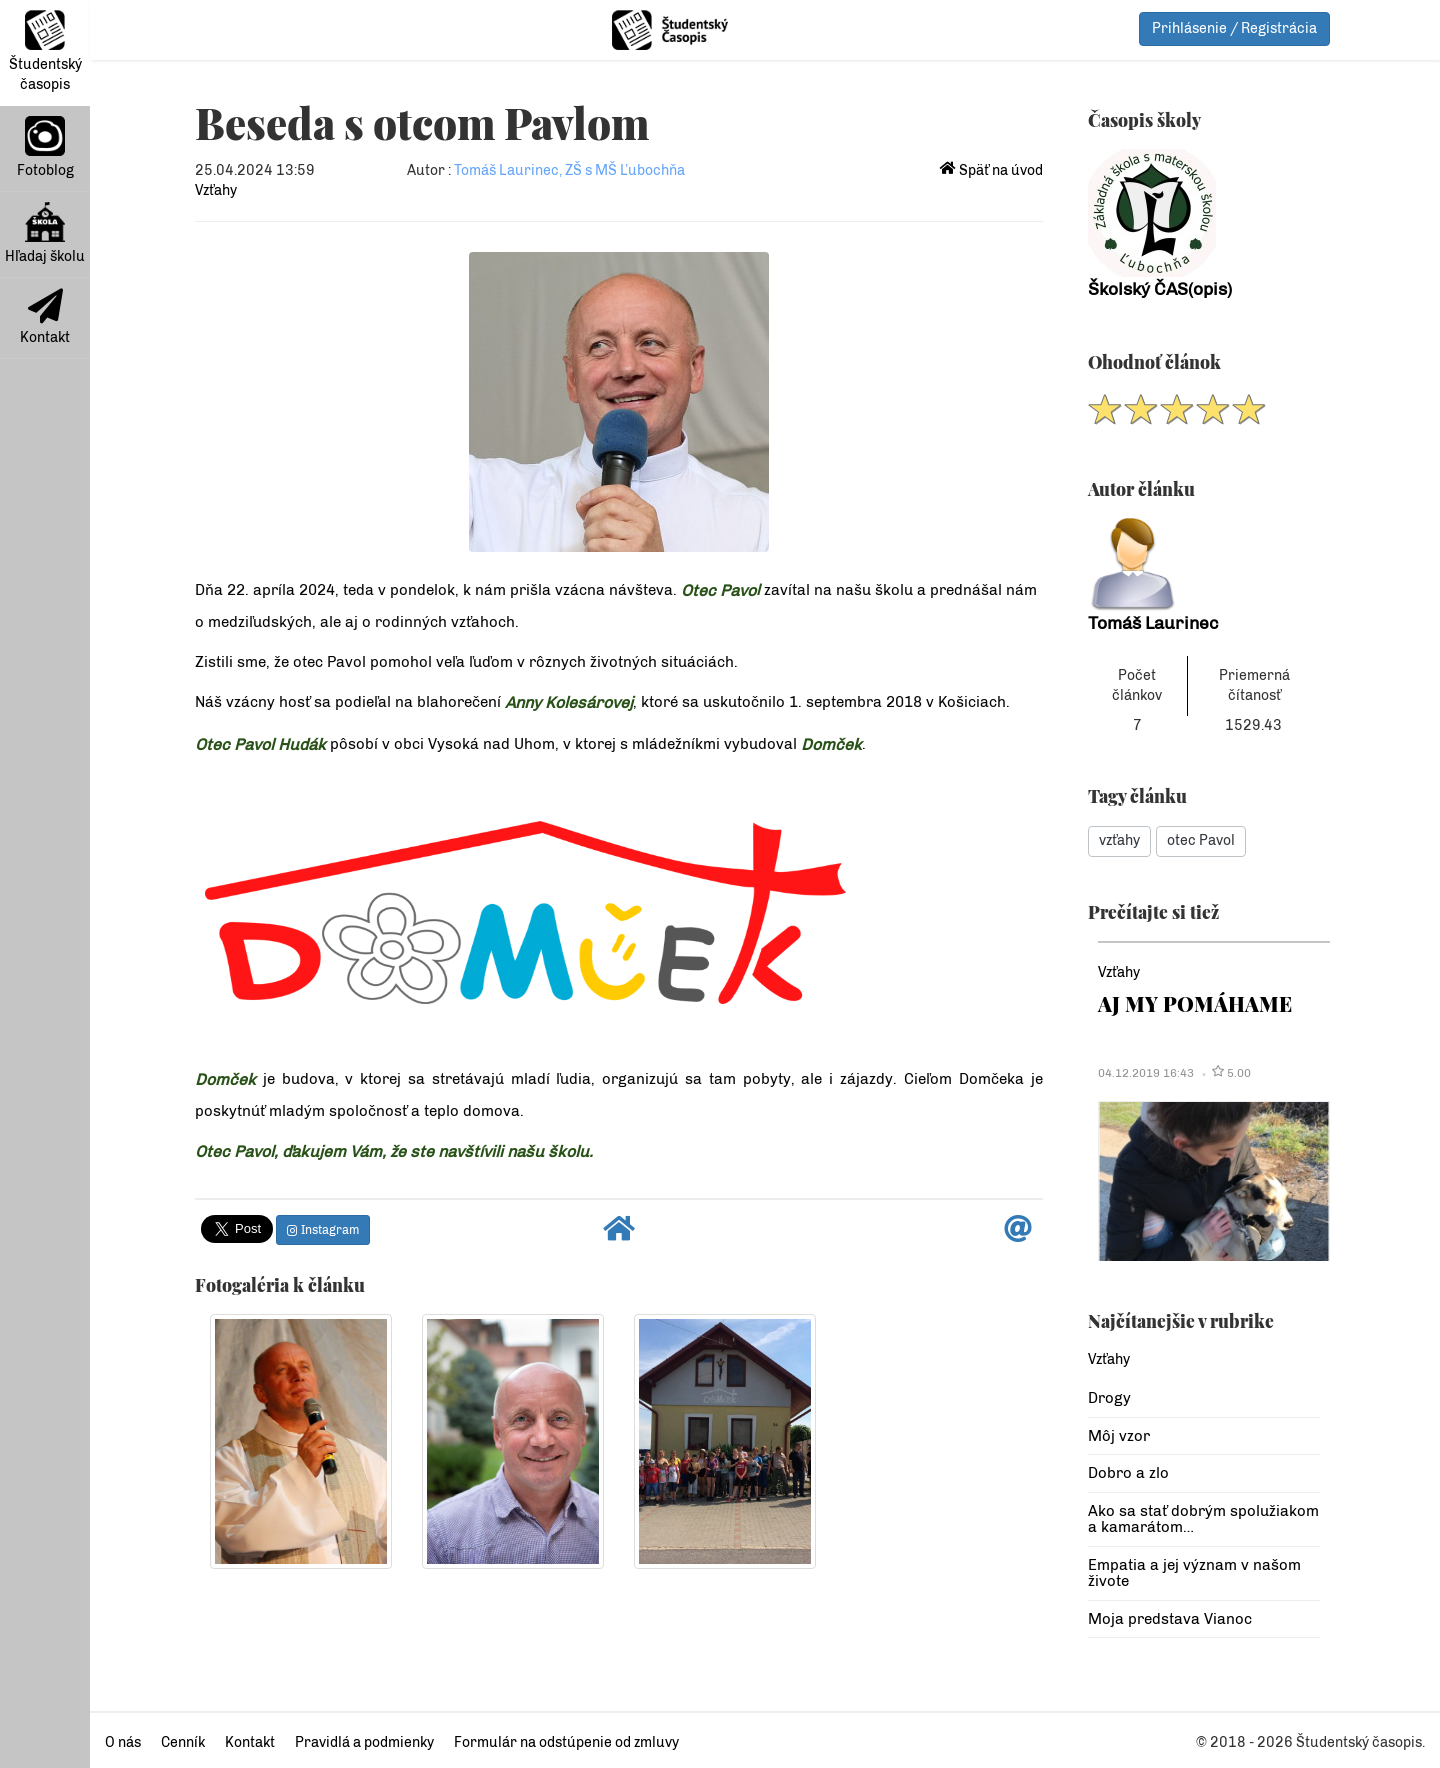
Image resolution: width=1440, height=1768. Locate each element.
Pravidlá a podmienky (364, 1742)
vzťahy (1119, 840)
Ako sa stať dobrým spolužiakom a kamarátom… (1203, 1519)
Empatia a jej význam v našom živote (1194, 1573)
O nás (123, 1742)
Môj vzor (1119, 1436)
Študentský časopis (45, 51)
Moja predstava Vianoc (1170, 1619)
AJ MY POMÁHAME (1195, 1003)
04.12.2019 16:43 (1146, 1073)
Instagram (323, 1230)
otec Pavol (1201, 840)
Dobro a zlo (1128, 1473)
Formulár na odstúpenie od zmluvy (566, 1742)
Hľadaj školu (45, 233)
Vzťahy (216, 190)
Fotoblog (45, 147)
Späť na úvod (991, 170)
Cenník (183, 1742)
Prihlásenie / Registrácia (1234, 28)
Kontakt (45, 317)
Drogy (1109, 1398)
